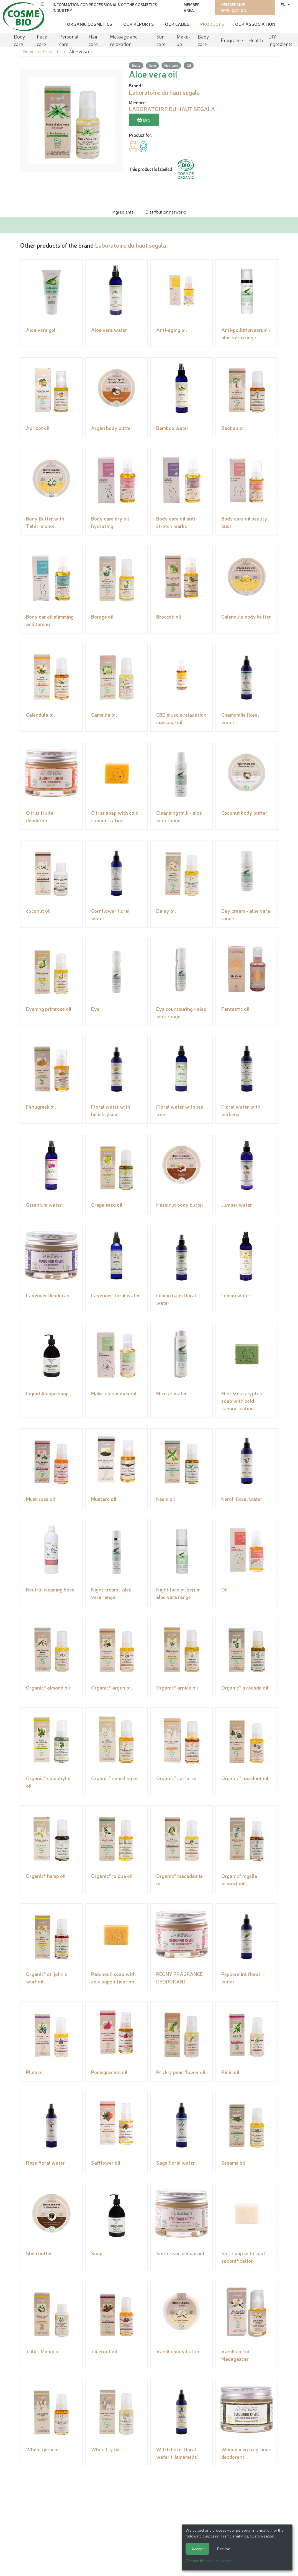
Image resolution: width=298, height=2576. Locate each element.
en (283, 4)
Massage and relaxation (124, 39)
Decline (223, 2548)
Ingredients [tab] (123, 211)
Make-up (183, 39)
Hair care (93, 39)
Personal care (68, 39)
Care (152, 65)
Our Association (255, 23)
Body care (19, 39)
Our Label (177, 23)
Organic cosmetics (89, 23)
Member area (192, 7)
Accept (197, 2548)
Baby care (203, 39)
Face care (42, 39)
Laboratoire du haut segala (130, 245)
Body (136, 65)
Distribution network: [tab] (165, 211)
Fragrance (232, 39)
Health (255, 39)
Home (28, 51)
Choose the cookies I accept (210, 2560)
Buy (144, 120)
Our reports (138, 23)
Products (212, 23)
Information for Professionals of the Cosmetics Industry (105, 7)
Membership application (233, 7)
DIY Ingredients (280, 39)
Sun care (161, 39)
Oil (188, 65)
